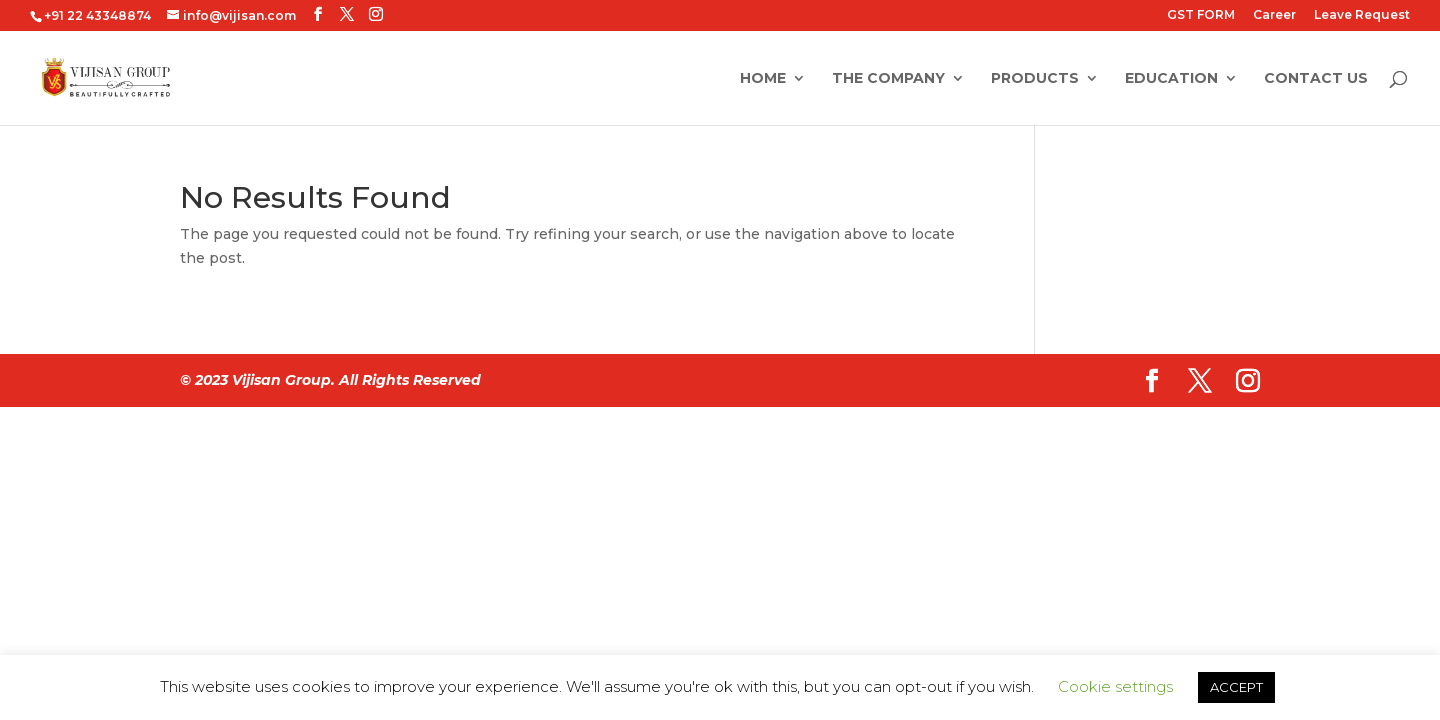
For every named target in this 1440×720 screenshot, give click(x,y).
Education (1171, 79)
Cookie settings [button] (1115, 686)
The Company (888, 79)
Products (1035, 79)
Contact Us (1316, 79)
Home (763, 79)
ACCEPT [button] (1236, 687)
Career (1274, 15)
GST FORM (1201, 15)
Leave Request (1362, 15)
